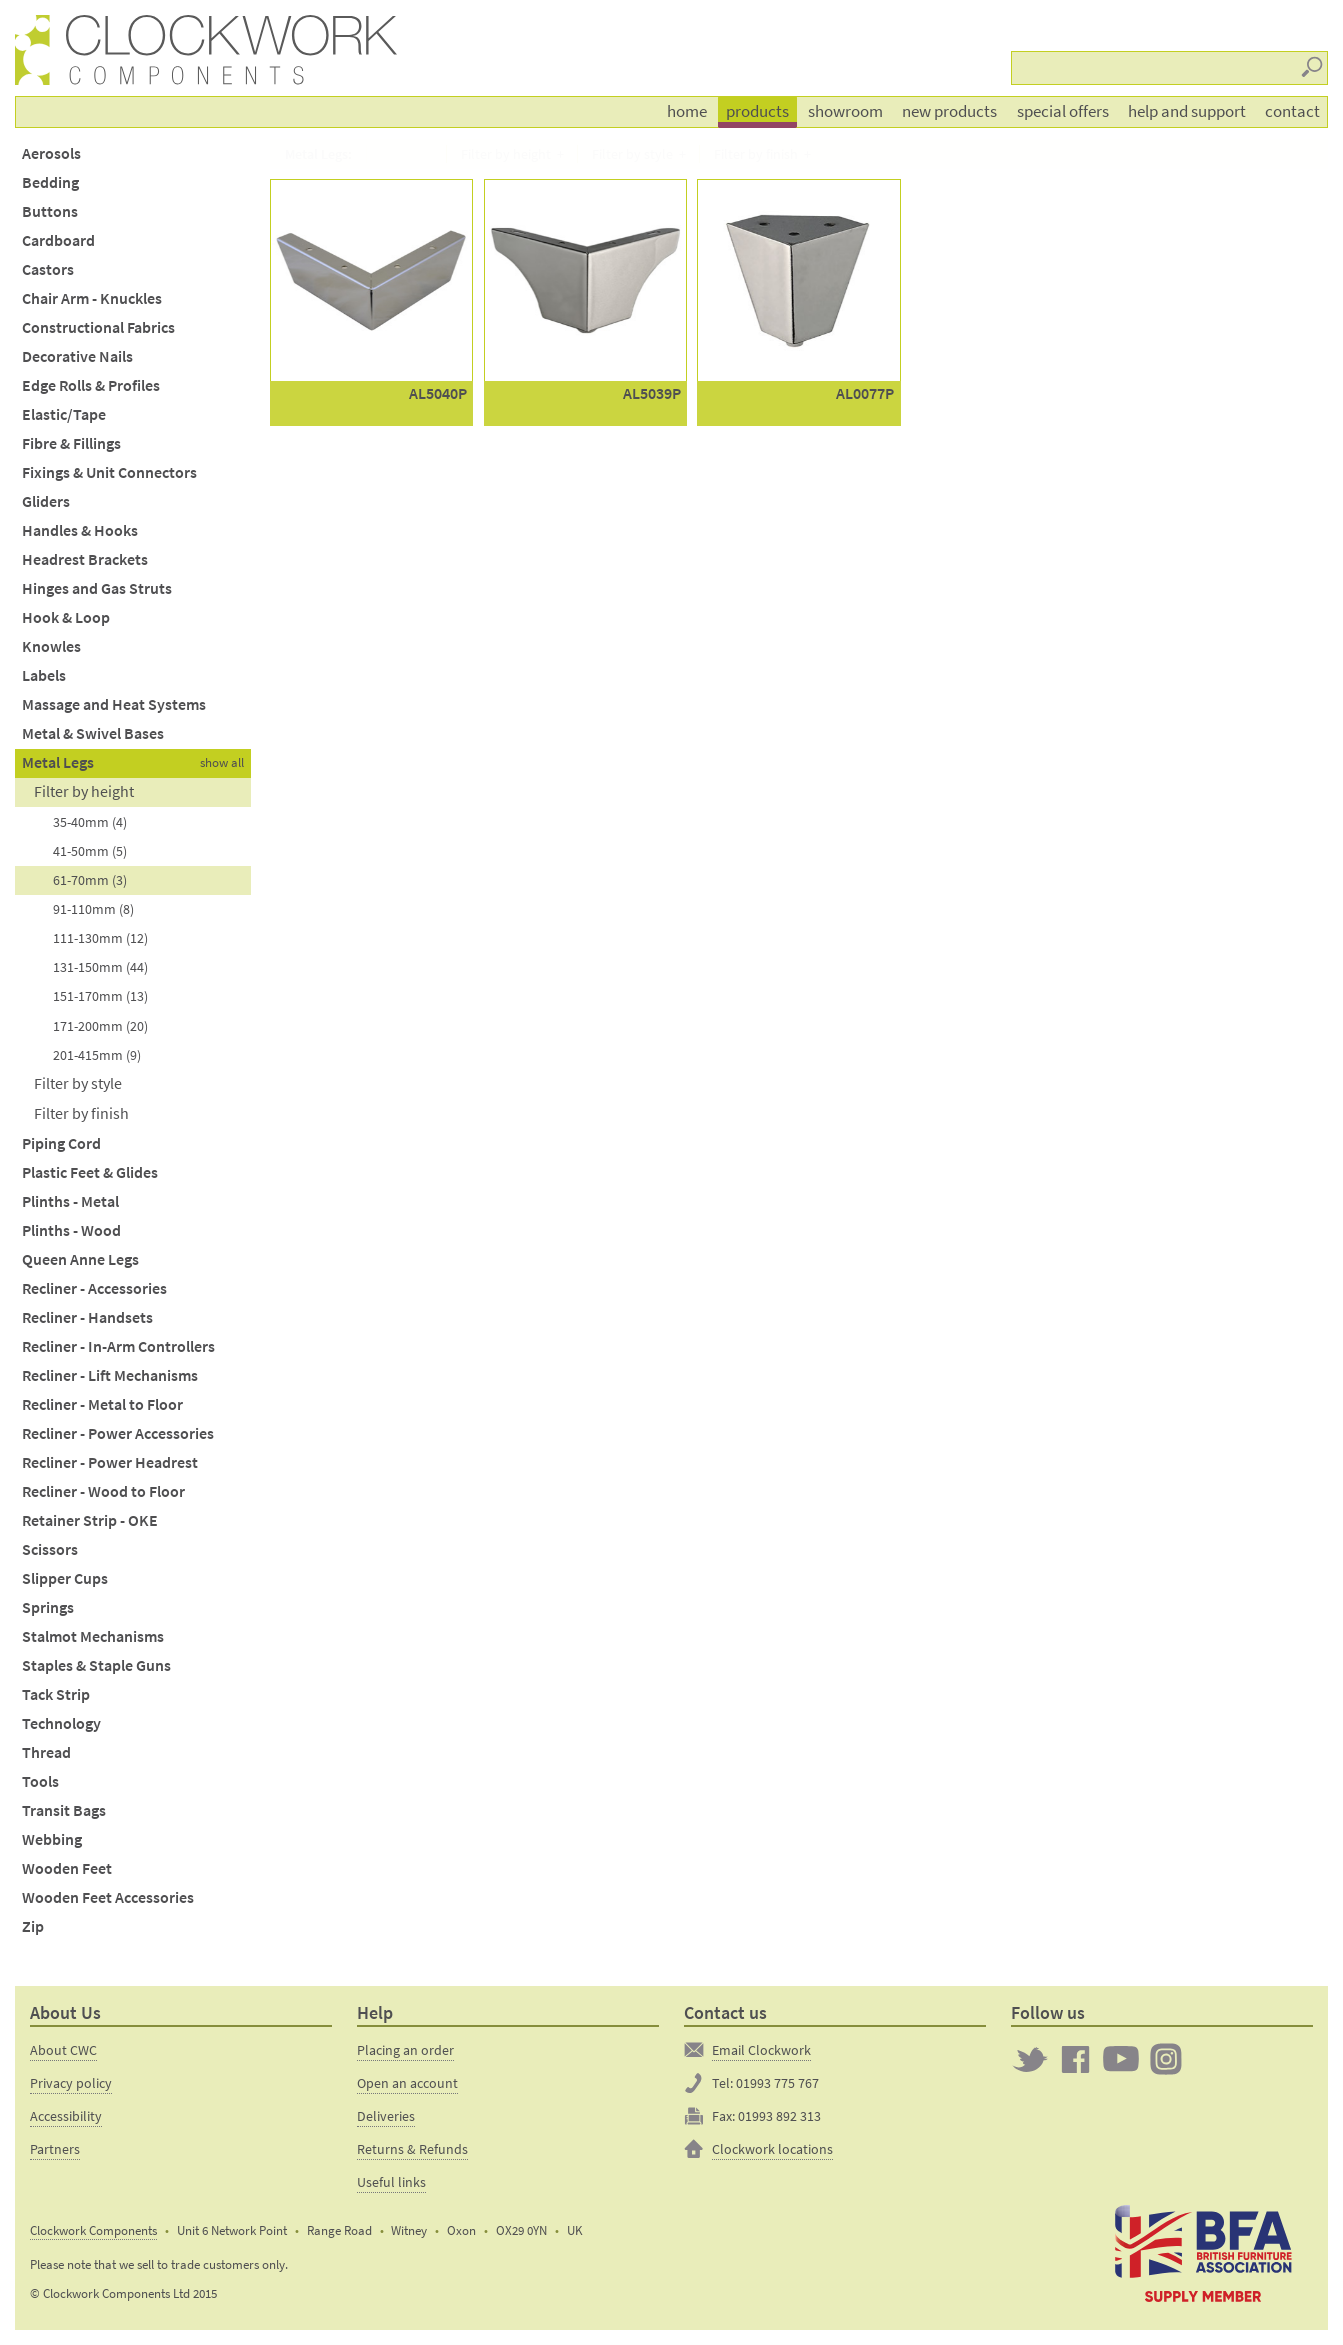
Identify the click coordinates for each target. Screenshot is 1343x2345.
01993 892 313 (779, 2116)
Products (757, 111)
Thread (46, 1752)
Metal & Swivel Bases (93, 733)
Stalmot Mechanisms (93, 1636)
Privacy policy (71, 2083)
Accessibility (66, 2116)
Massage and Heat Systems (114, 704)
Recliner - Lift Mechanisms (110, 1375)
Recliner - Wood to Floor (103, 1491)
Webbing (52, 1839)
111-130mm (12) (100, 938)
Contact (1292, 111)
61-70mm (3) (90, 880)
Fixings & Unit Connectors (109, 472)
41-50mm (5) (90, 851)
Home (687, 111)
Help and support (1187, 111)
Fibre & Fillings (71, 443)
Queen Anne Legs (80, 1259)
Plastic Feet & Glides (90, 1172)
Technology (61, 1723)
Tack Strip (56, 1694)
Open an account (407, 2083)
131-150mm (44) (100, 967)
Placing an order (405, 2050)
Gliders (46, 501)
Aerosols (51, 153)
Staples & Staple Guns (96, 1665)
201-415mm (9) (97, 1055)
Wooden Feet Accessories (108, 1897)
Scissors (50, 1549)
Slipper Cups (65, 1578)
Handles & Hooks (80, 530)
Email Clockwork (761, 2050)
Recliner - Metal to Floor (102, 1404)
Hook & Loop (66, 617)
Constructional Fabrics (98, 327)
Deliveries (386, 2116)
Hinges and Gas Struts (97, 588)
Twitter (1030, 2059)
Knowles (51, 646)
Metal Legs (58, 762)
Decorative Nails (77, 356)
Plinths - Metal (70, 1201)
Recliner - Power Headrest (110, 1462)
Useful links (391, 2182)
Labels (44, 675)
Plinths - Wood (71, 1230)
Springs (48, 1607)
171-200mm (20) (100, 1026)
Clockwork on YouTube (1121, 2059)
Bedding (50, 182)
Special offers (1063, 111)
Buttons (50, 211)
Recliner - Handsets (87, 1317)
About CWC (63, 2050)
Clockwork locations (772, 2149)
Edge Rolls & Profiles (91, 385)
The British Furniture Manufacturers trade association (1203, 2252)
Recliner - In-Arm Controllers (118, 1346)
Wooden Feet (67, 1868)
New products (949, 111)
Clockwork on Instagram (1166, 2059)
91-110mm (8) (93, 909)
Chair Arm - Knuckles (92, 298)
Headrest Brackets (85, 559)
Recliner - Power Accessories (118, 1433)
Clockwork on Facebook (1076, 2059)
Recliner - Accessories (94, 1288)
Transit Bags (64, 1810)
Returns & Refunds (412, 2149)
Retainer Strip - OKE (90, 1520)
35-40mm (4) (90, 822)
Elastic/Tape (64, 414)
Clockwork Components (93, 2230)
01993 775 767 (777, 2083)
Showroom (845, 111)
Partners (55, 2149)
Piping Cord (61, 1143)
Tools (40, 1781)
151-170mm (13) (100, 996)
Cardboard (58, 240)
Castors (48, 269)
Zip (33, 1926)
